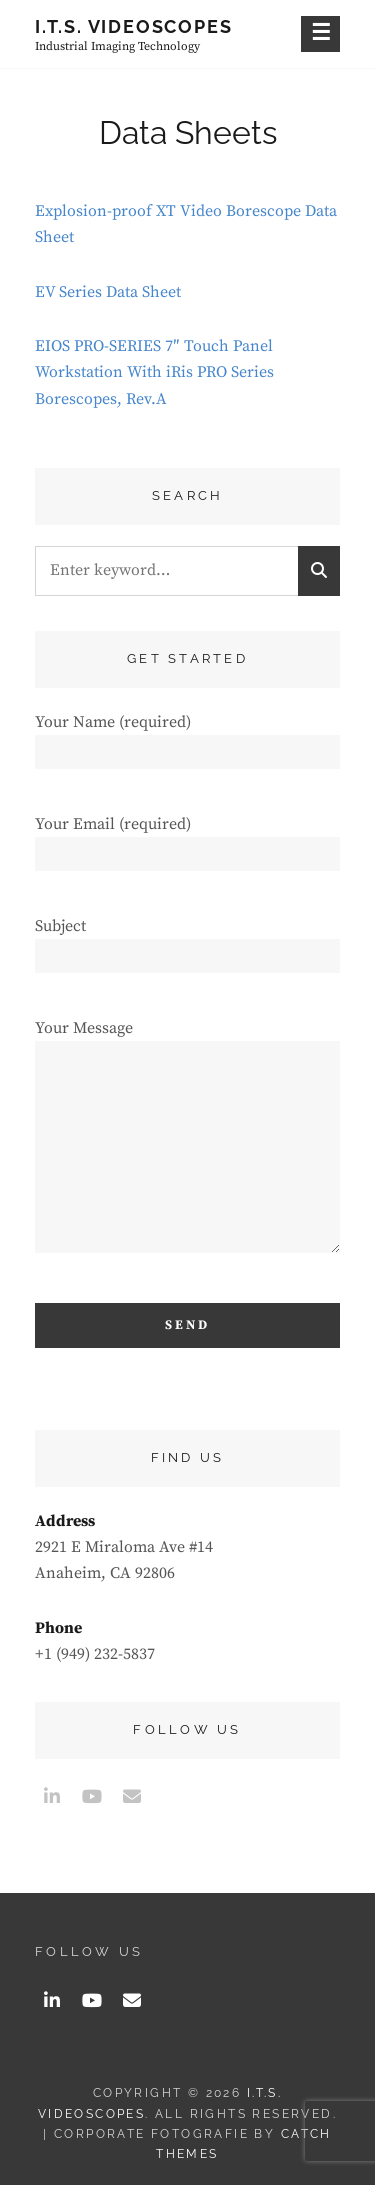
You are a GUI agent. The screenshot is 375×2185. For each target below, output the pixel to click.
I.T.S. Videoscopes (133, 26)
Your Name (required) (187, 736)
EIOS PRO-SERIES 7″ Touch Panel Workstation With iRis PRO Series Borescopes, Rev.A (154, 372)
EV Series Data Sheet (108, 292)
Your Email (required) (187, 838)
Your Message (187, 1145)
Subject (187, 940)
